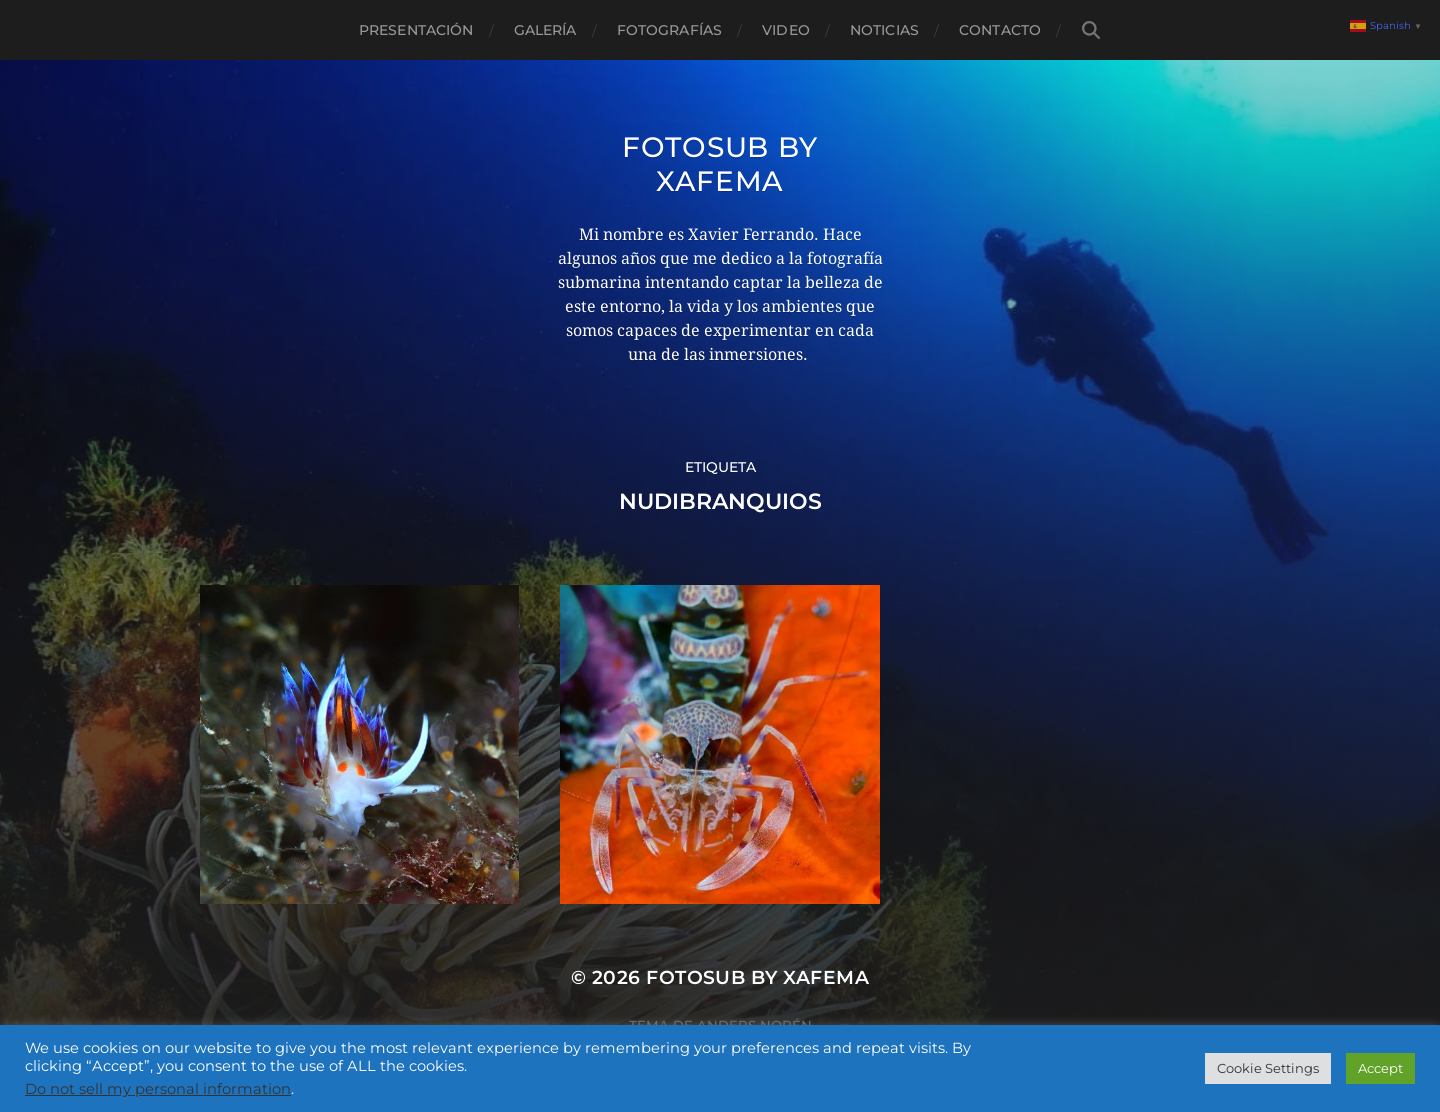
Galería (545, 30)
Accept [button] (1380, 1068)
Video (786, 30)
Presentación (416, 30)
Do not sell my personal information (158, 1089)
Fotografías (670, 30)
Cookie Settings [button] (1268, 1068)
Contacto (1000, 30)
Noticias (884, 30)
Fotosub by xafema (720, 164)
